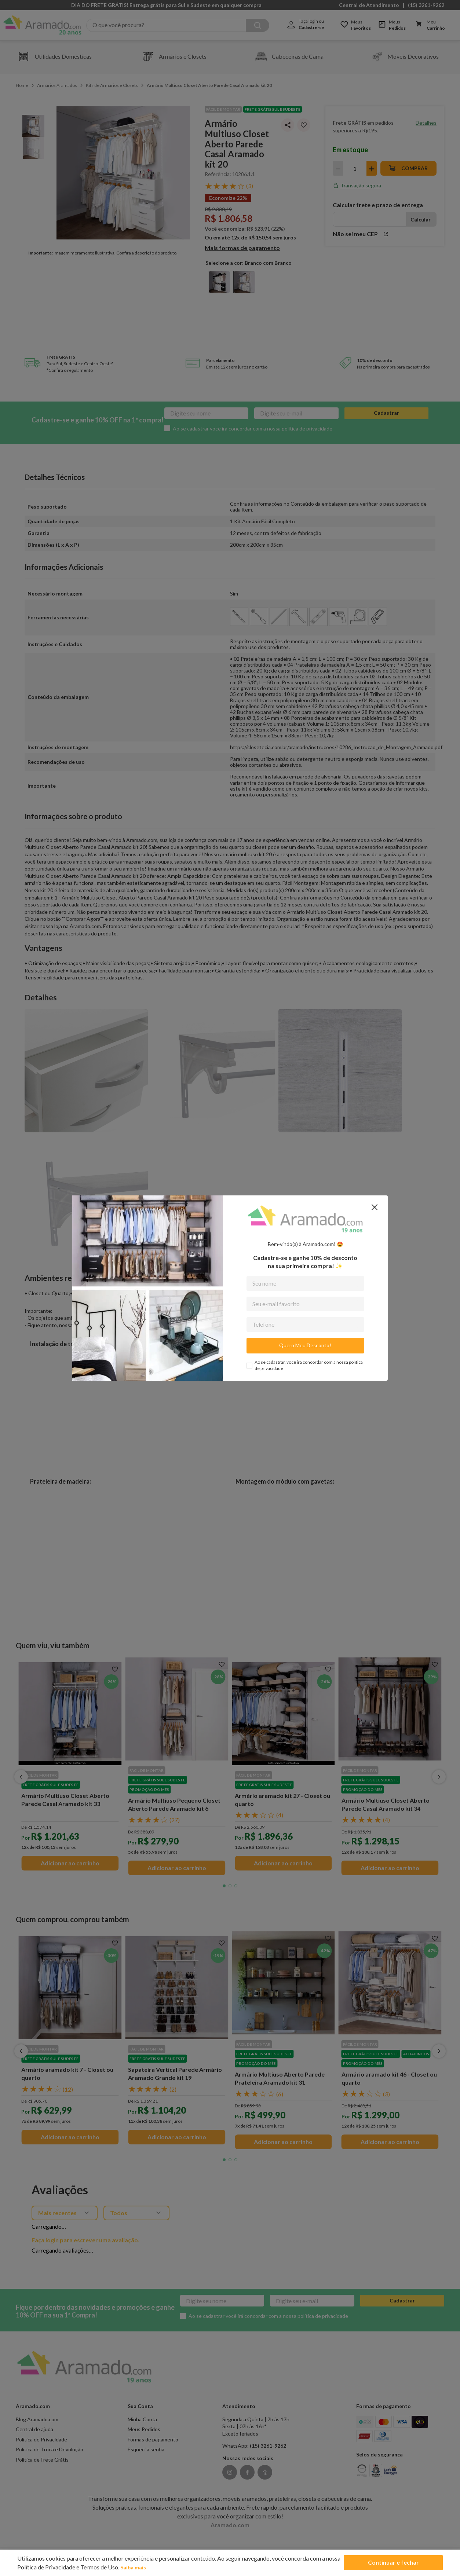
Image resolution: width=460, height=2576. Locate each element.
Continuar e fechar (392, 2562)
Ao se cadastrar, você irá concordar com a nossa (309, 1365)
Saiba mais (134, 2567)
